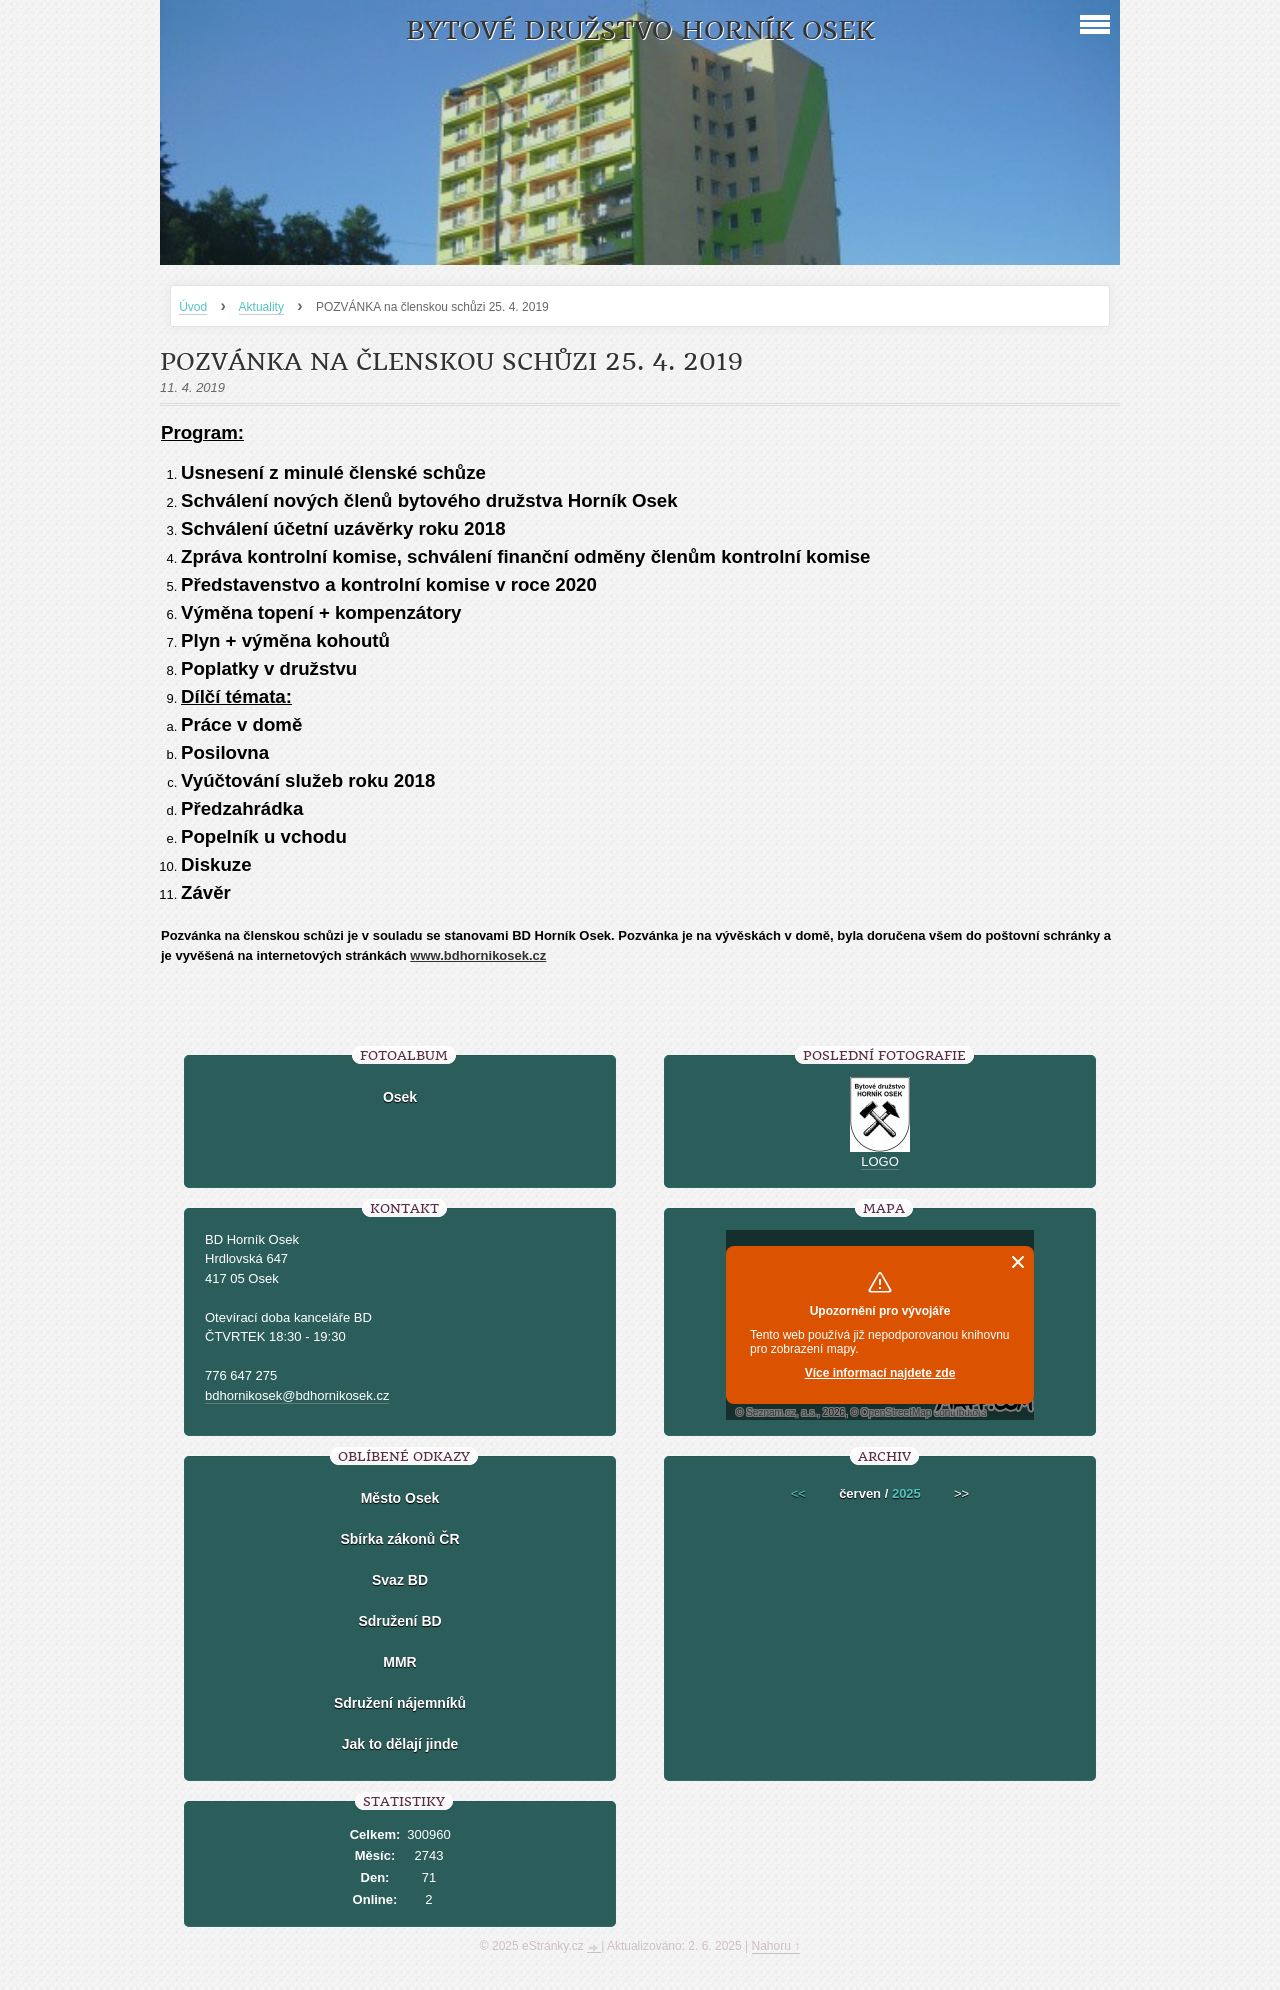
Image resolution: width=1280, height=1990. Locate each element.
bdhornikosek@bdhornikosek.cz (297, 1395)
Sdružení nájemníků (400, 1703)
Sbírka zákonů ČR (399, 1539)
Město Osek (400, 1498)
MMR (399, 1662)
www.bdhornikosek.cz (478, 955)
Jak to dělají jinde (400, 1744)
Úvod (193, 307)
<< (798, 1493)
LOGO (880, 1161)
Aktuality (261, 307)
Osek (400, 1097)
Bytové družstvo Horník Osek (640, 30)
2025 (906, 1493)
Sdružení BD (399, 1621)
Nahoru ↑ (776, 1946)
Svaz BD (400, 1580)
